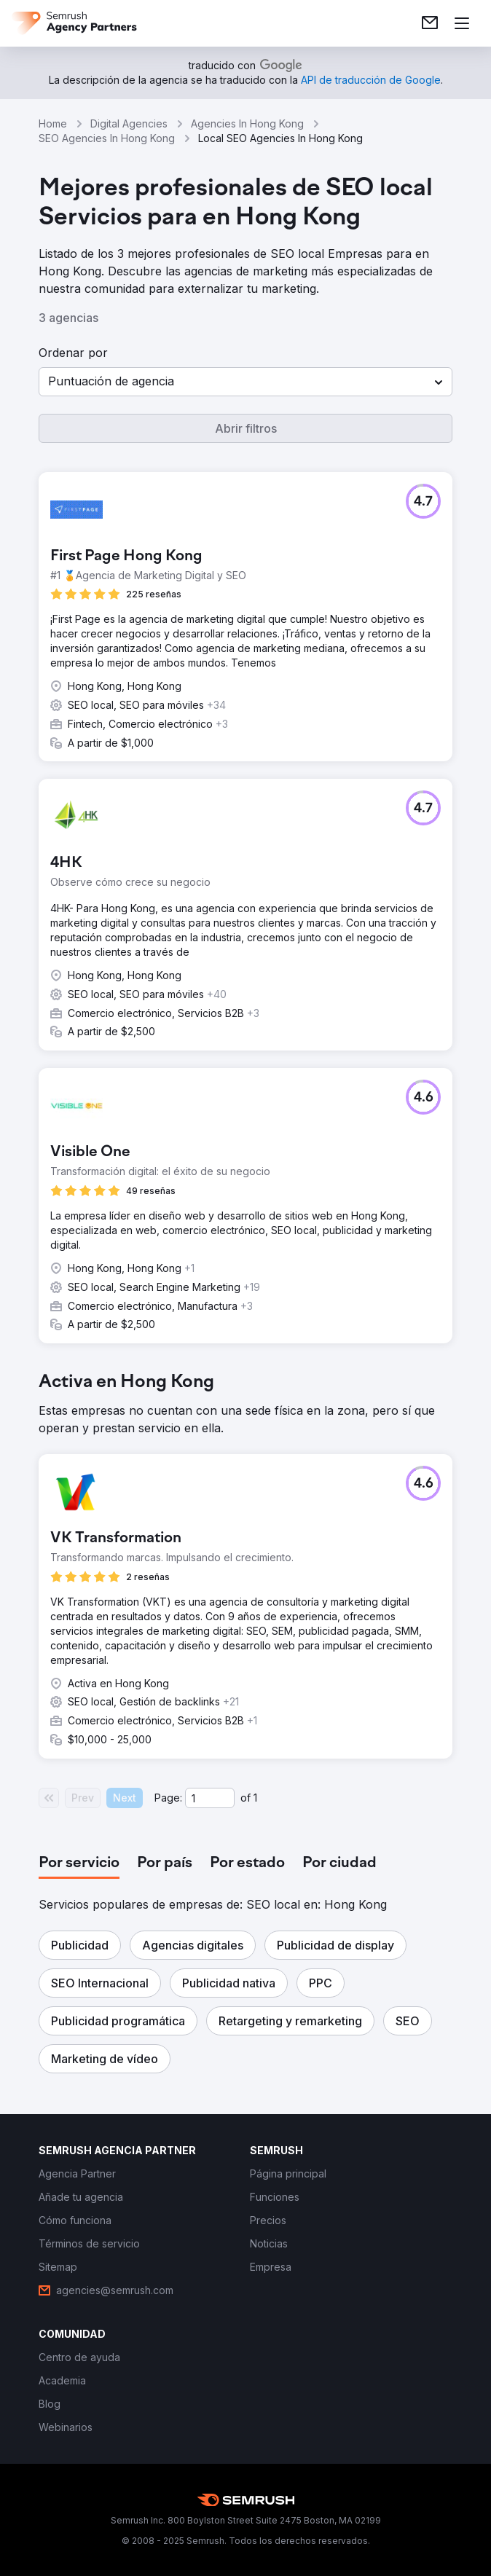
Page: (168, 1797)
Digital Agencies (129, 123)
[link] (430, 23)
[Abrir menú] (461, 23)
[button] (245, 381)
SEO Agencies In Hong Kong (107, 138)
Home (53, 123)
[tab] (79, 1863)
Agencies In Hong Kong (247, 123)
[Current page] (210, 1797)
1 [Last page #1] (255, 1797)
